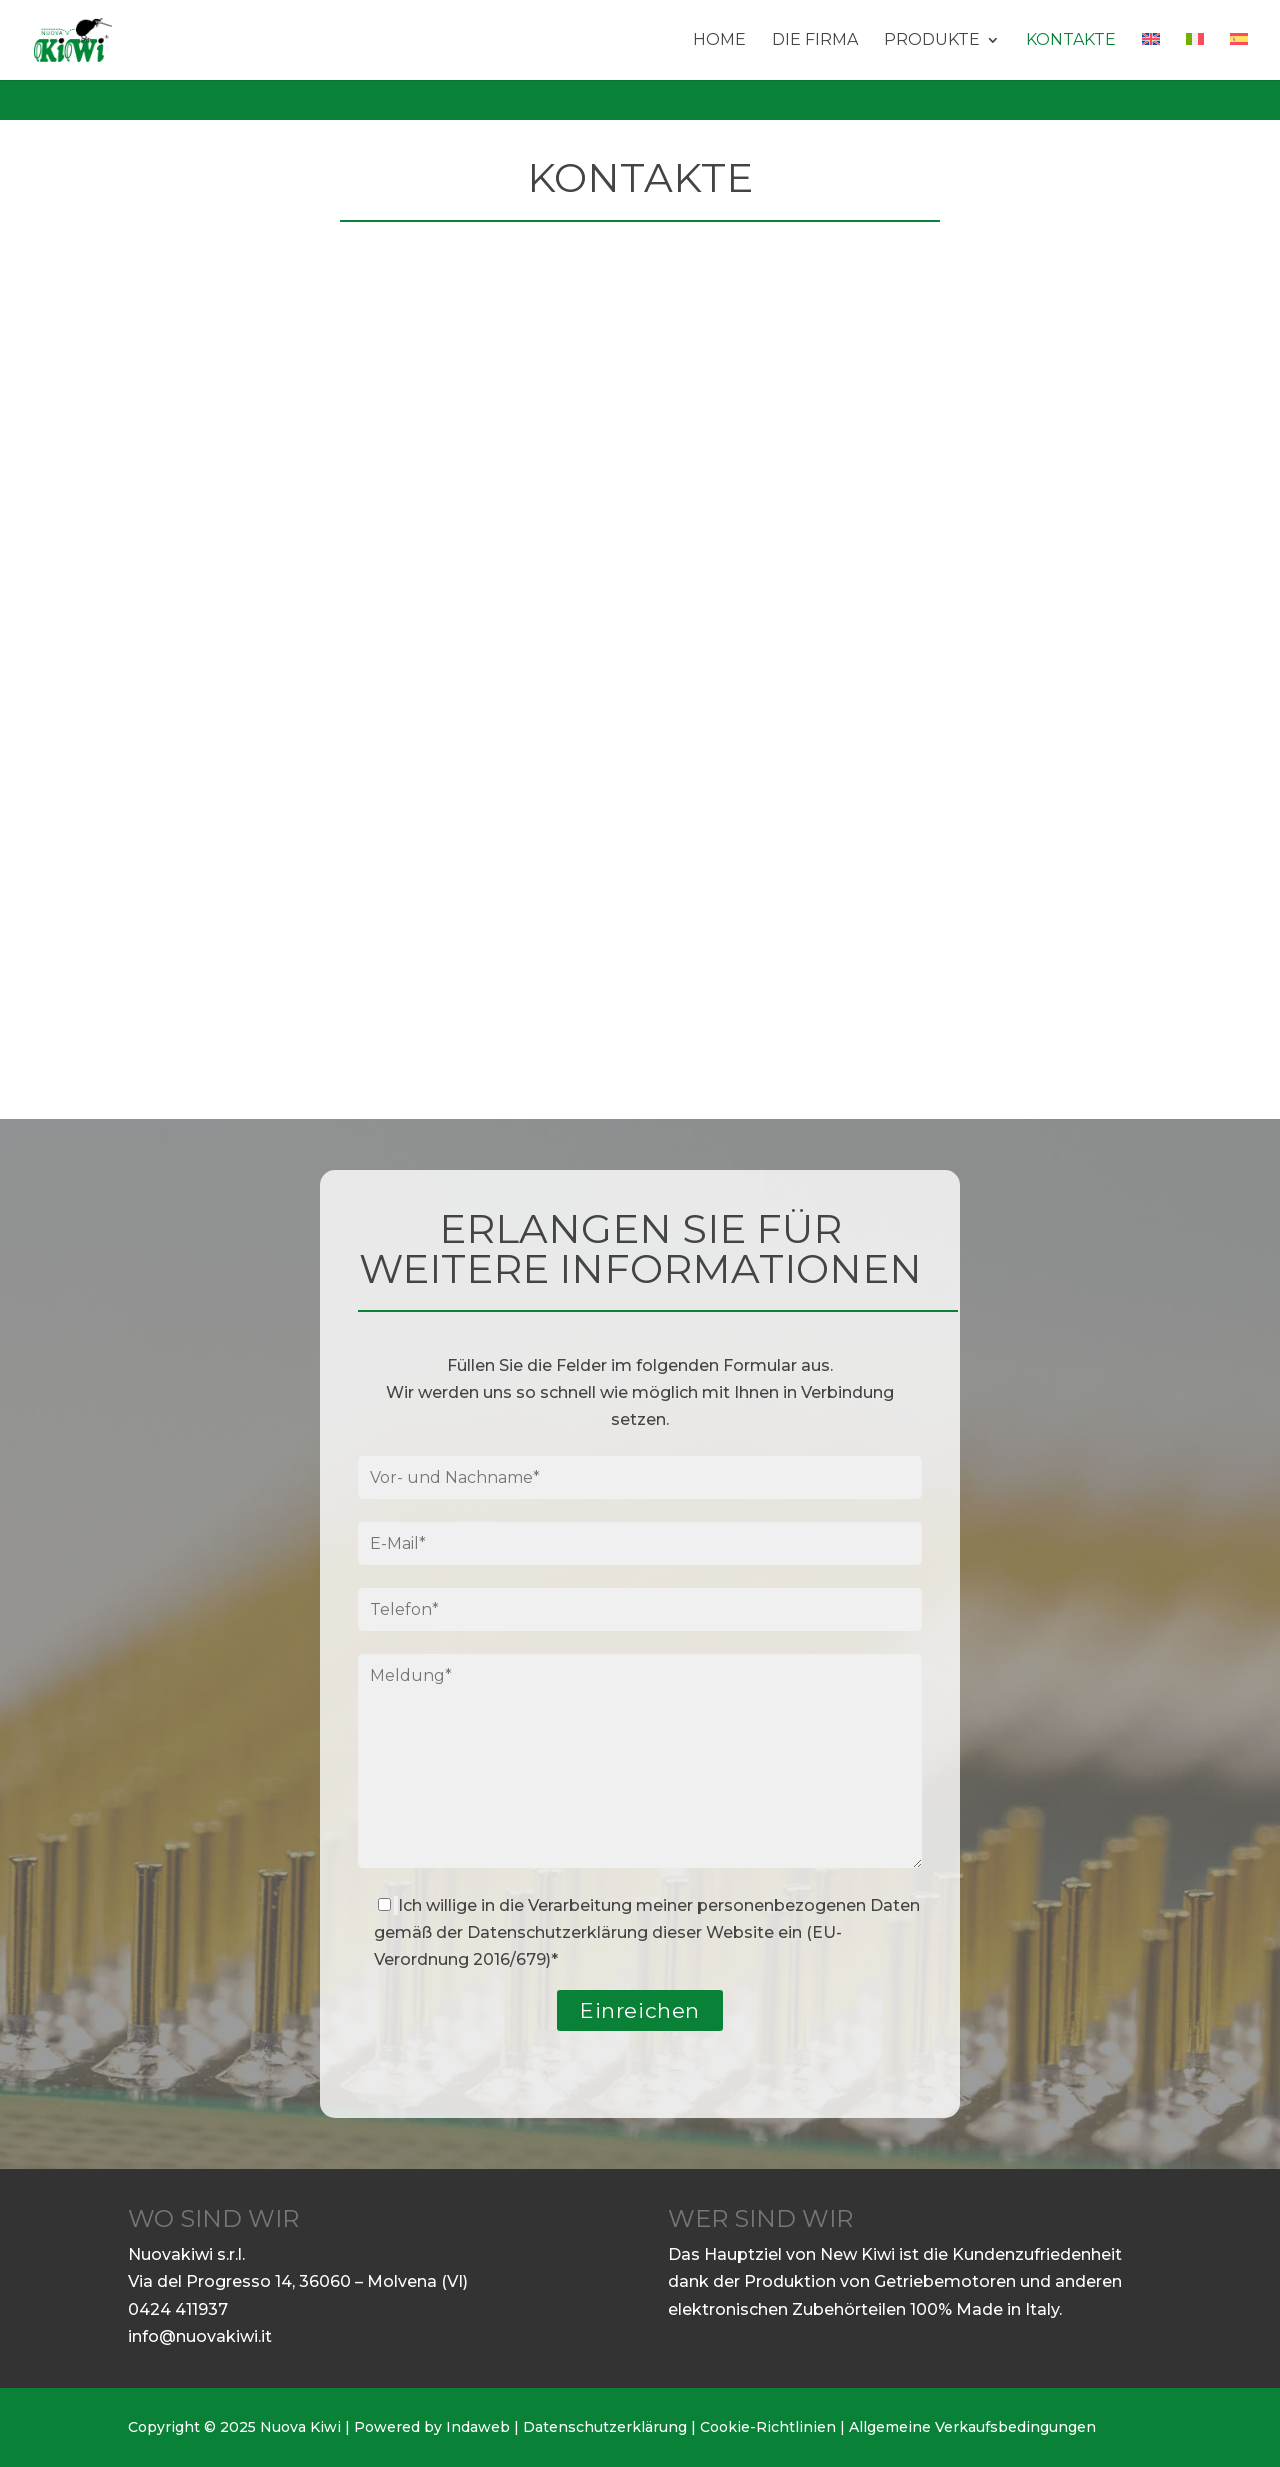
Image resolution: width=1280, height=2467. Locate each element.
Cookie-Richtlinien (768, 2427)
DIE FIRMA (815, 41)
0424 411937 (178, 2309)
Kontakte (1071, 41)
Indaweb (478, 2427)
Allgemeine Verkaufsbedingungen (972, 2427)
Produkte (932, 41)
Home (719, 41)
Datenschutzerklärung (557, 1932)
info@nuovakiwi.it (200, 2336)
